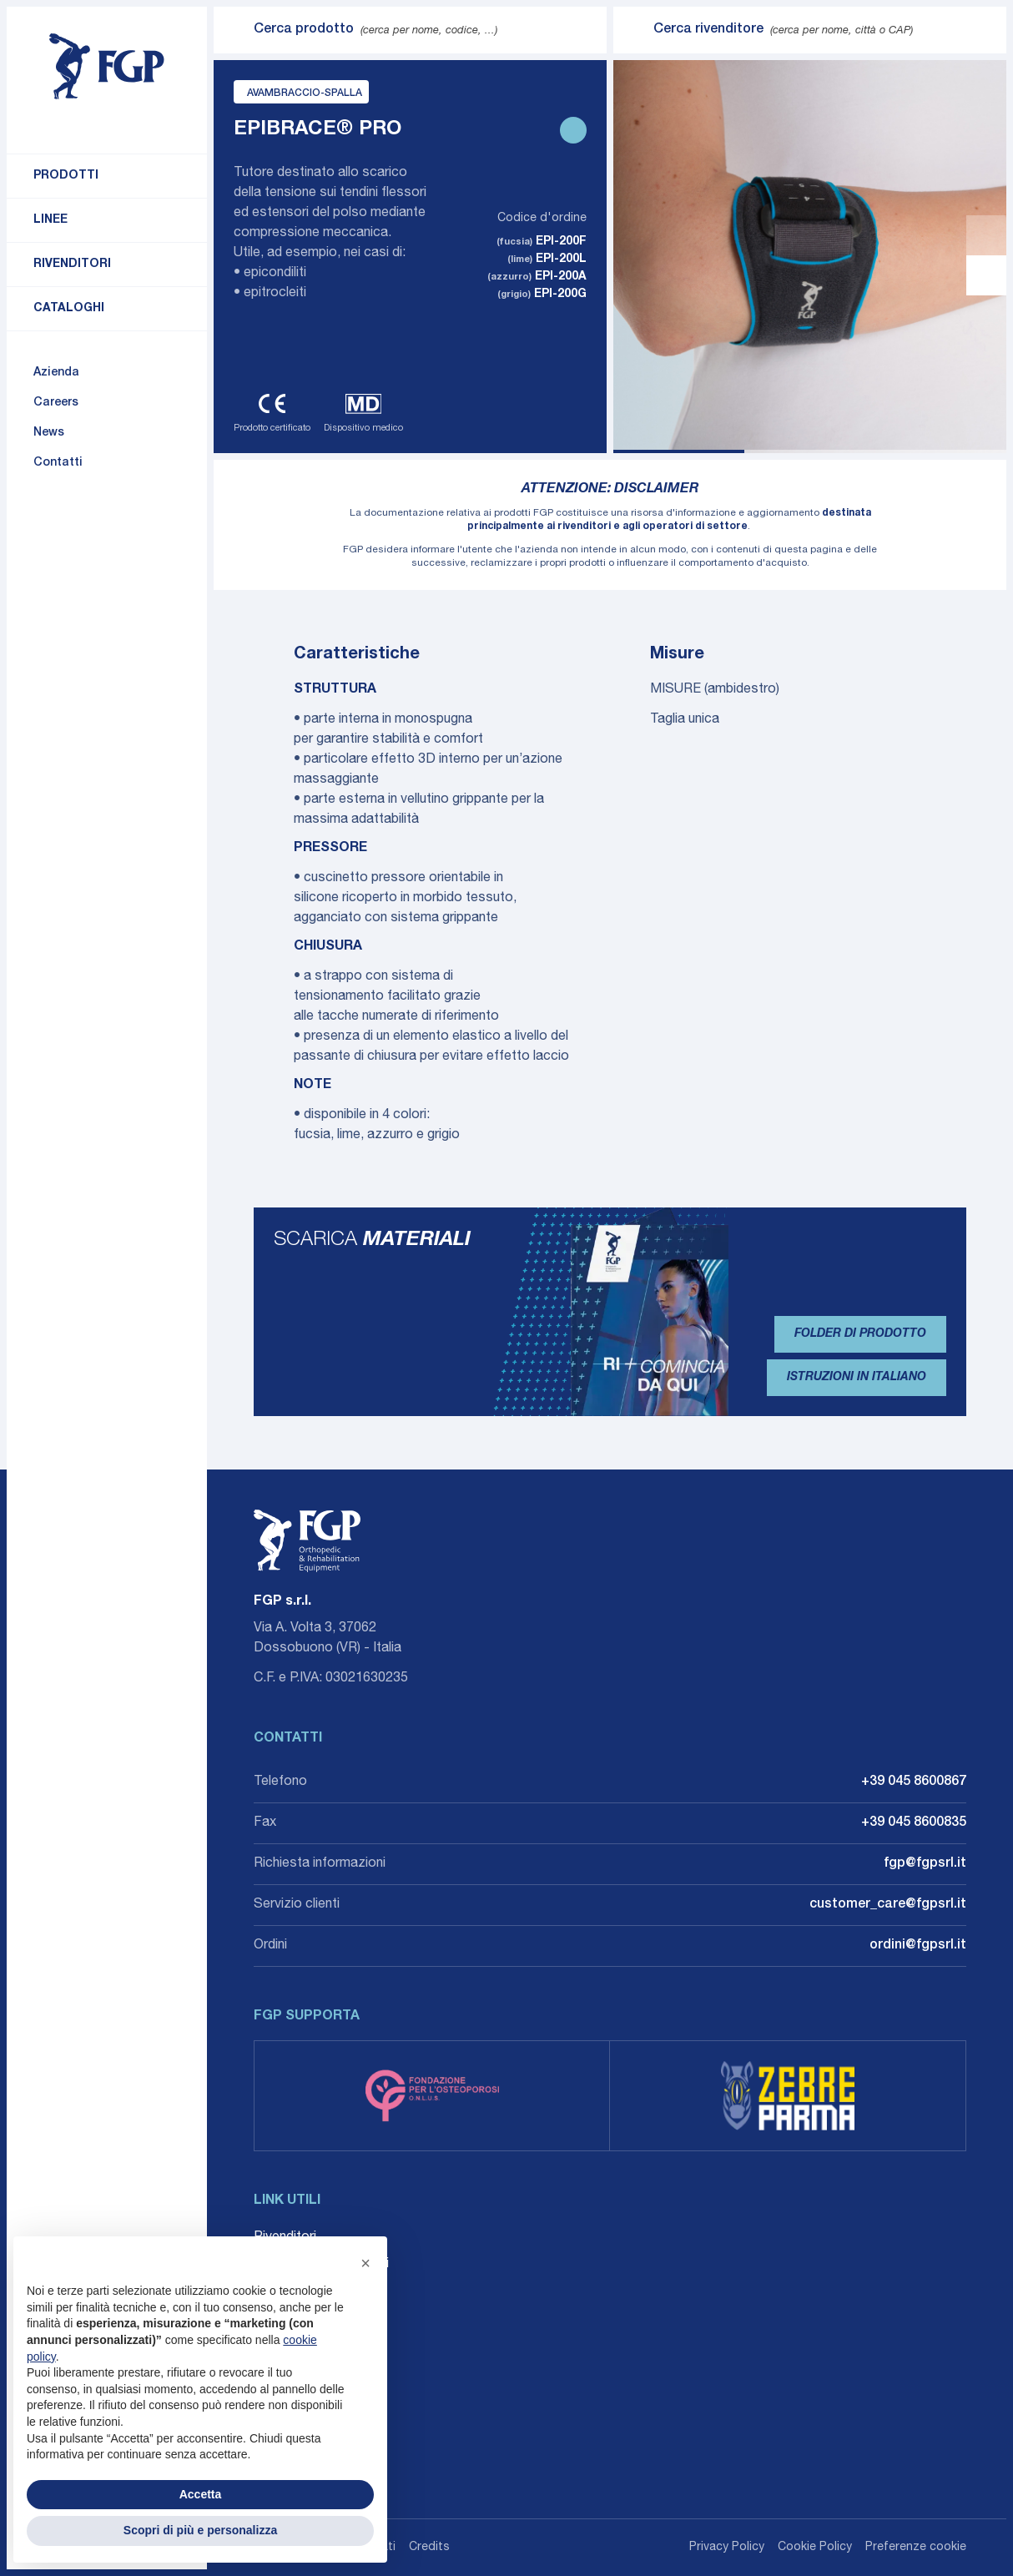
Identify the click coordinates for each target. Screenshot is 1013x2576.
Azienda (56, 373)
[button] (365, 2263)
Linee (50, 220)
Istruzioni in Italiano (856, 1378)
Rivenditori (72, 264)
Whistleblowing (298, 2318)
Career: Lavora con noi (321, 2264)
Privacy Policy (726, 2547)
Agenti (272, 2291)
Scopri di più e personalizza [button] (200, 2530)
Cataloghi (68, 309)
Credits (429, 2547)
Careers (55, 403)
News (48, 433)
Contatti (58, 463)
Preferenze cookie (915, 2547)
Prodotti (65, 176)
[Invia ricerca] (234, 30)
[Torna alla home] (107, 66)
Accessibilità (292, 2345)
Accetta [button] (200, 2494)
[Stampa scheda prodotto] (573, 130)
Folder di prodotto (860, 1334)
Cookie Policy (815, 2547)
